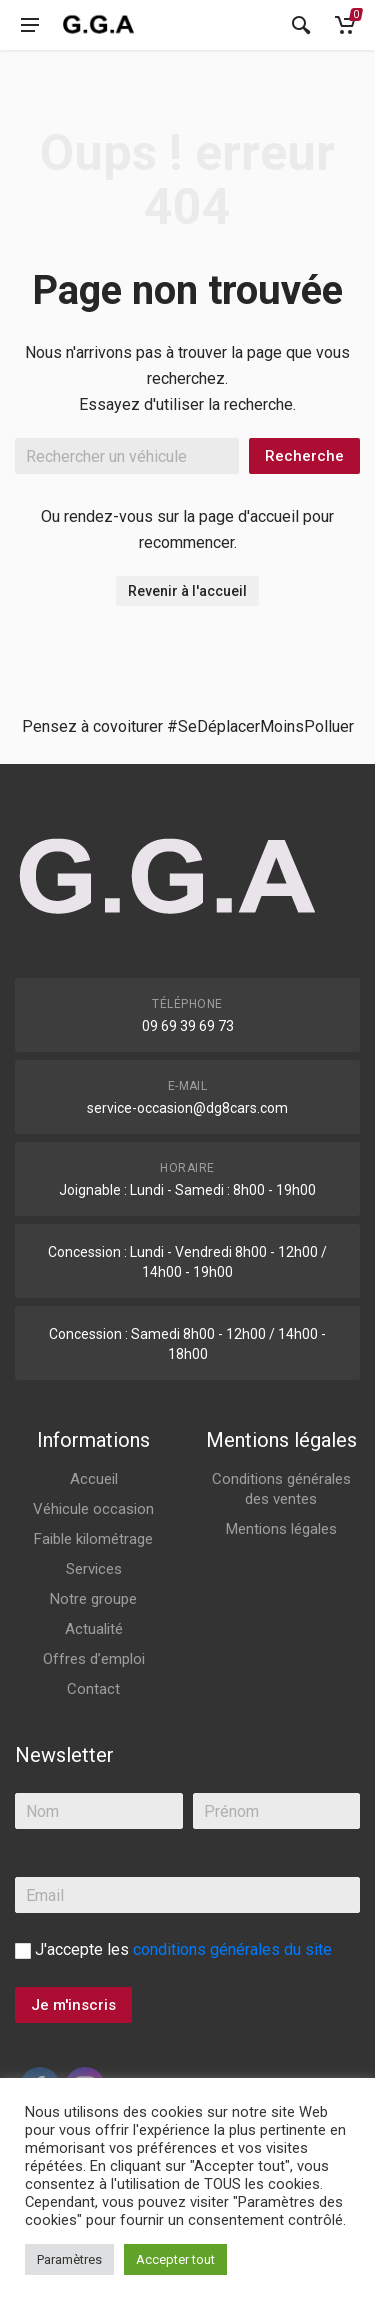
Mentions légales (281, 1529)
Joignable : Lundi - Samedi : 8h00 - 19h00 (187, 1190)
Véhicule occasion (93, 1509)
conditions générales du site (232, 1949)
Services (94, 1569)
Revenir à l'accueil (187, 591)
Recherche (304, 456)
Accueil (94, 1479)
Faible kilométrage (93, 1539)
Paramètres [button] (69, 2259)
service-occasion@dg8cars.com (187, 1108)
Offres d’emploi (94, 1659)
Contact (93, 1689)
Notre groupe (93, 1599)
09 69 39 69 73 (188, 1026)
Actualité (94, 1629)
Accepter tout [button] (175, 2259)
